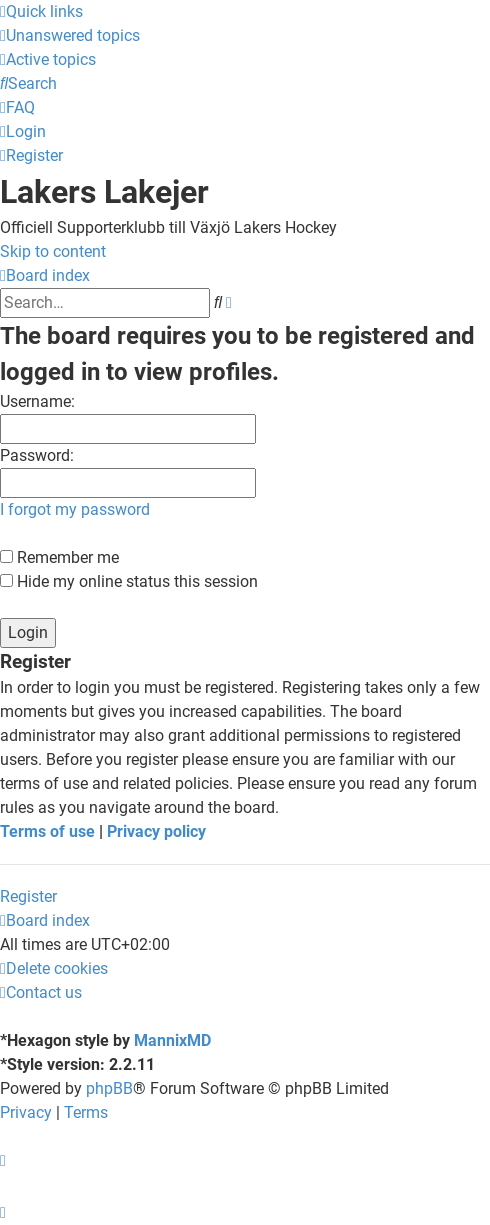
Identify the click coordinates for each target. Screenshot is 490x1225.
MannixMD (172, 1040)
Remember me (59, 557)
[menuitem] (70, 35)
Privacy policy (156, 831)
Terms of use (47, 831)
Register (28, 896)
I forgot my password (75, 509)
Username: (37, 401)
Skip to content (53, 251)
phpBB (109, 1088)
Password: (37, 455)
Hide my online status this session (129, 581)
